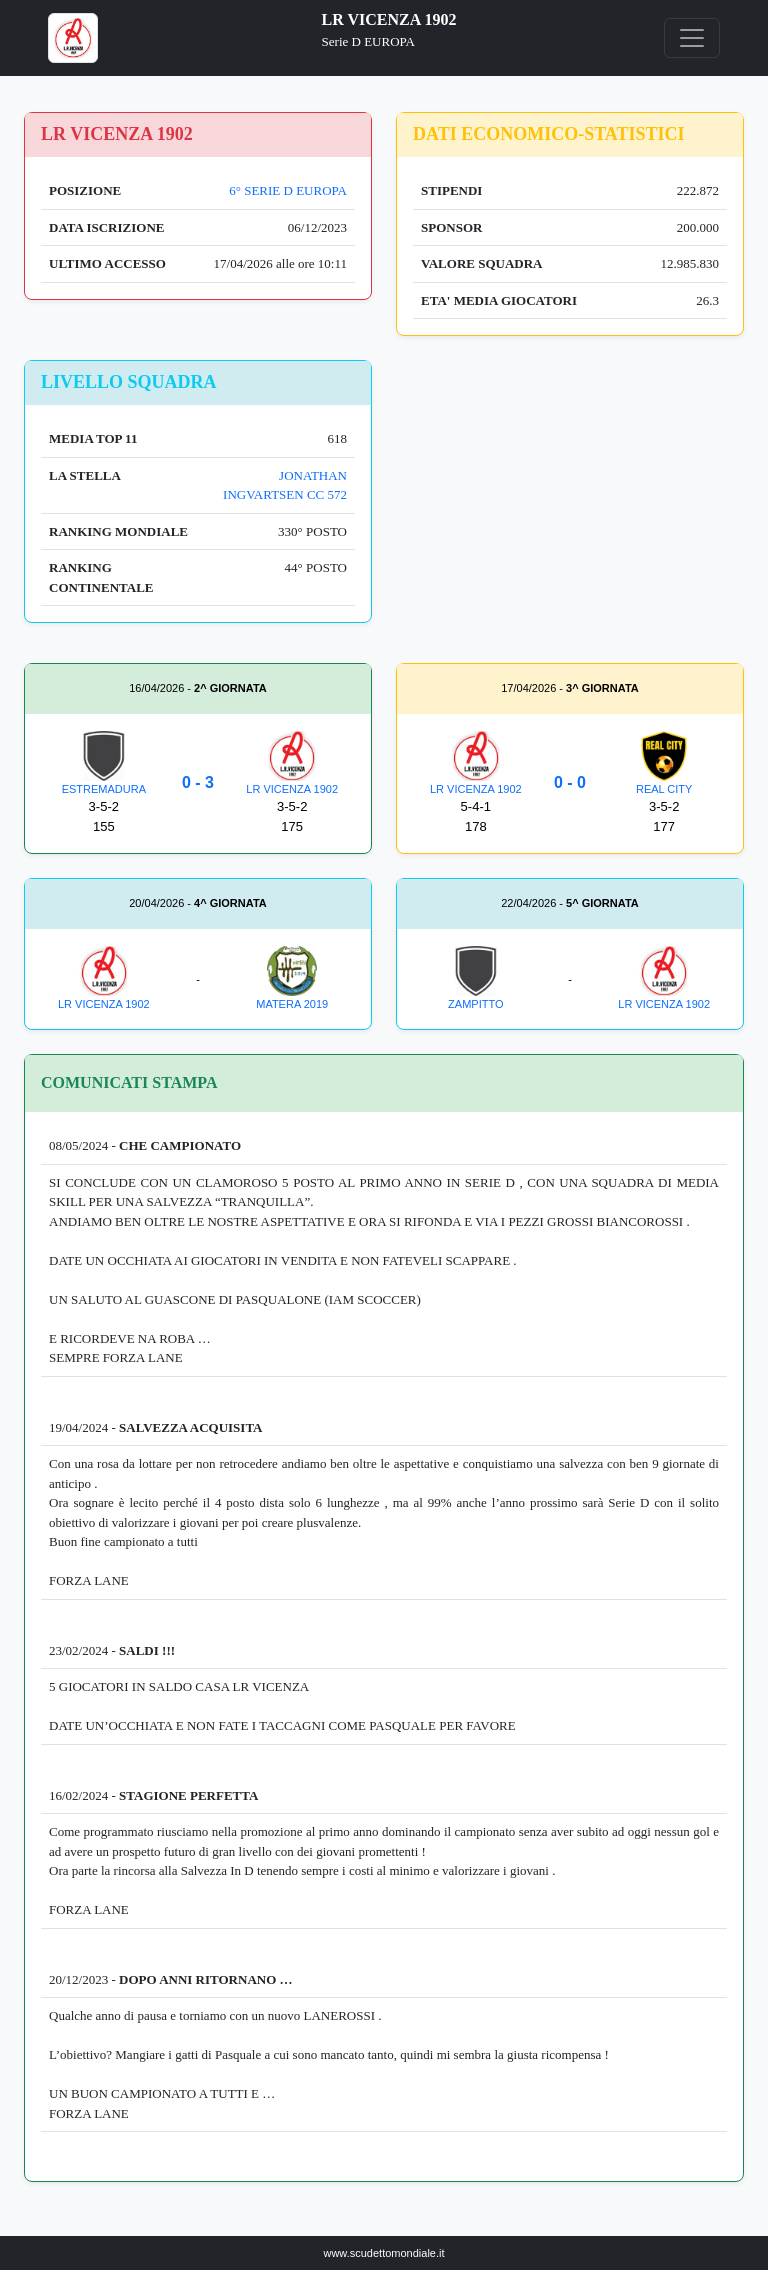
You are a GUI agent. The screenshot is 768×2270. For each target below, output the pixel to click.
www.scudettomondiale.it (383, 2253)
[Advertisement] (570, 500)
